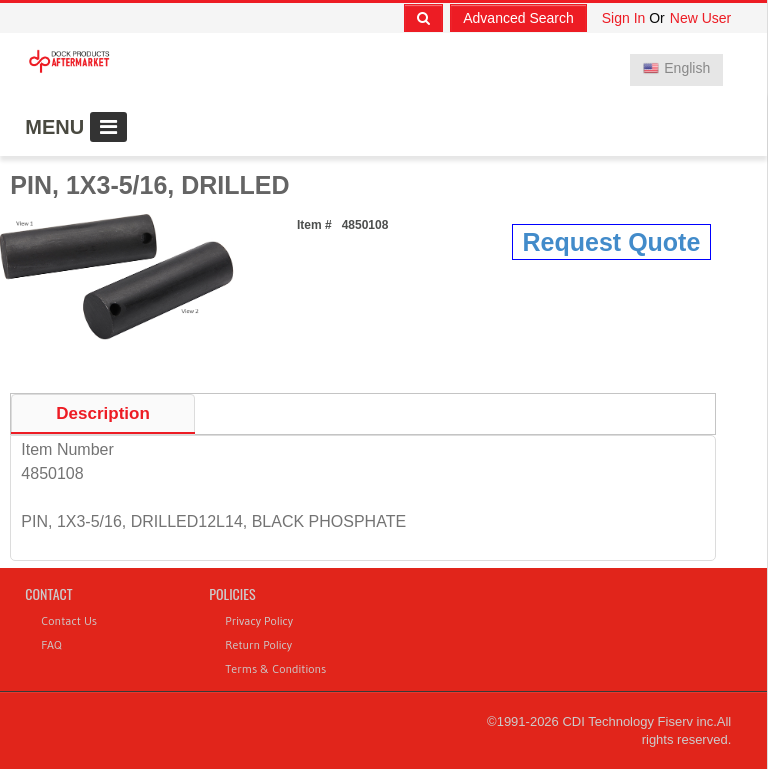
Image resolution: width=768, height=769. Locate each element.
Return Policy (258, 644)
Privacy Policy (259, 620)
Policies (232, 593)
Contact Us (69, 620)
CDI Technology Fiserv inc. (639, 721)
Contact (48, 593)
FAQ (51, 644)
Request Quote (612, 242)
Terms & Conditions (275, 668)
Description (103, 413)
